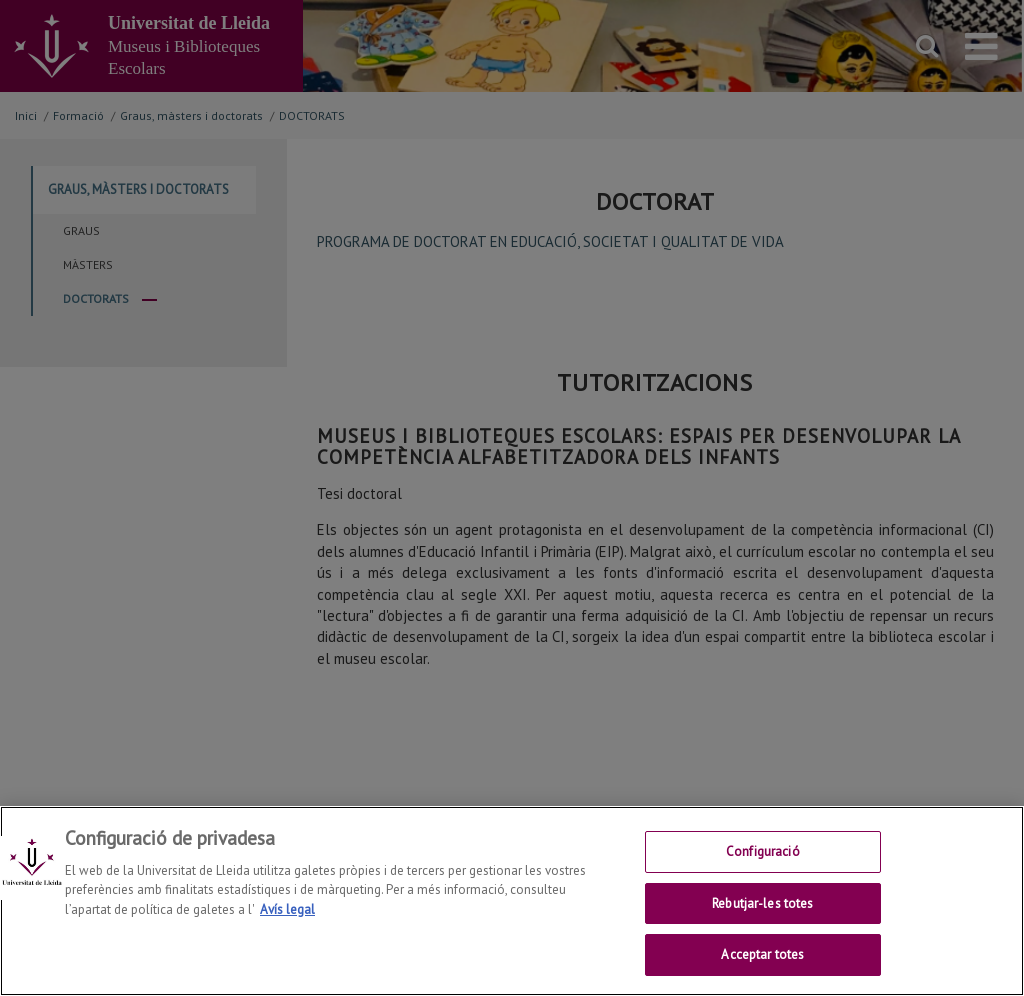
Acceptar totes (762, 954)
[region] (512, 901)
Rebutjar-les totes (762, 903)
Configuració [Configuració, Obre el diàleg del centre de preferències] (763, 851)
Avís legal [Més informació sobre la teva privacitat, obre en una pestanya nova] (287, 909)
